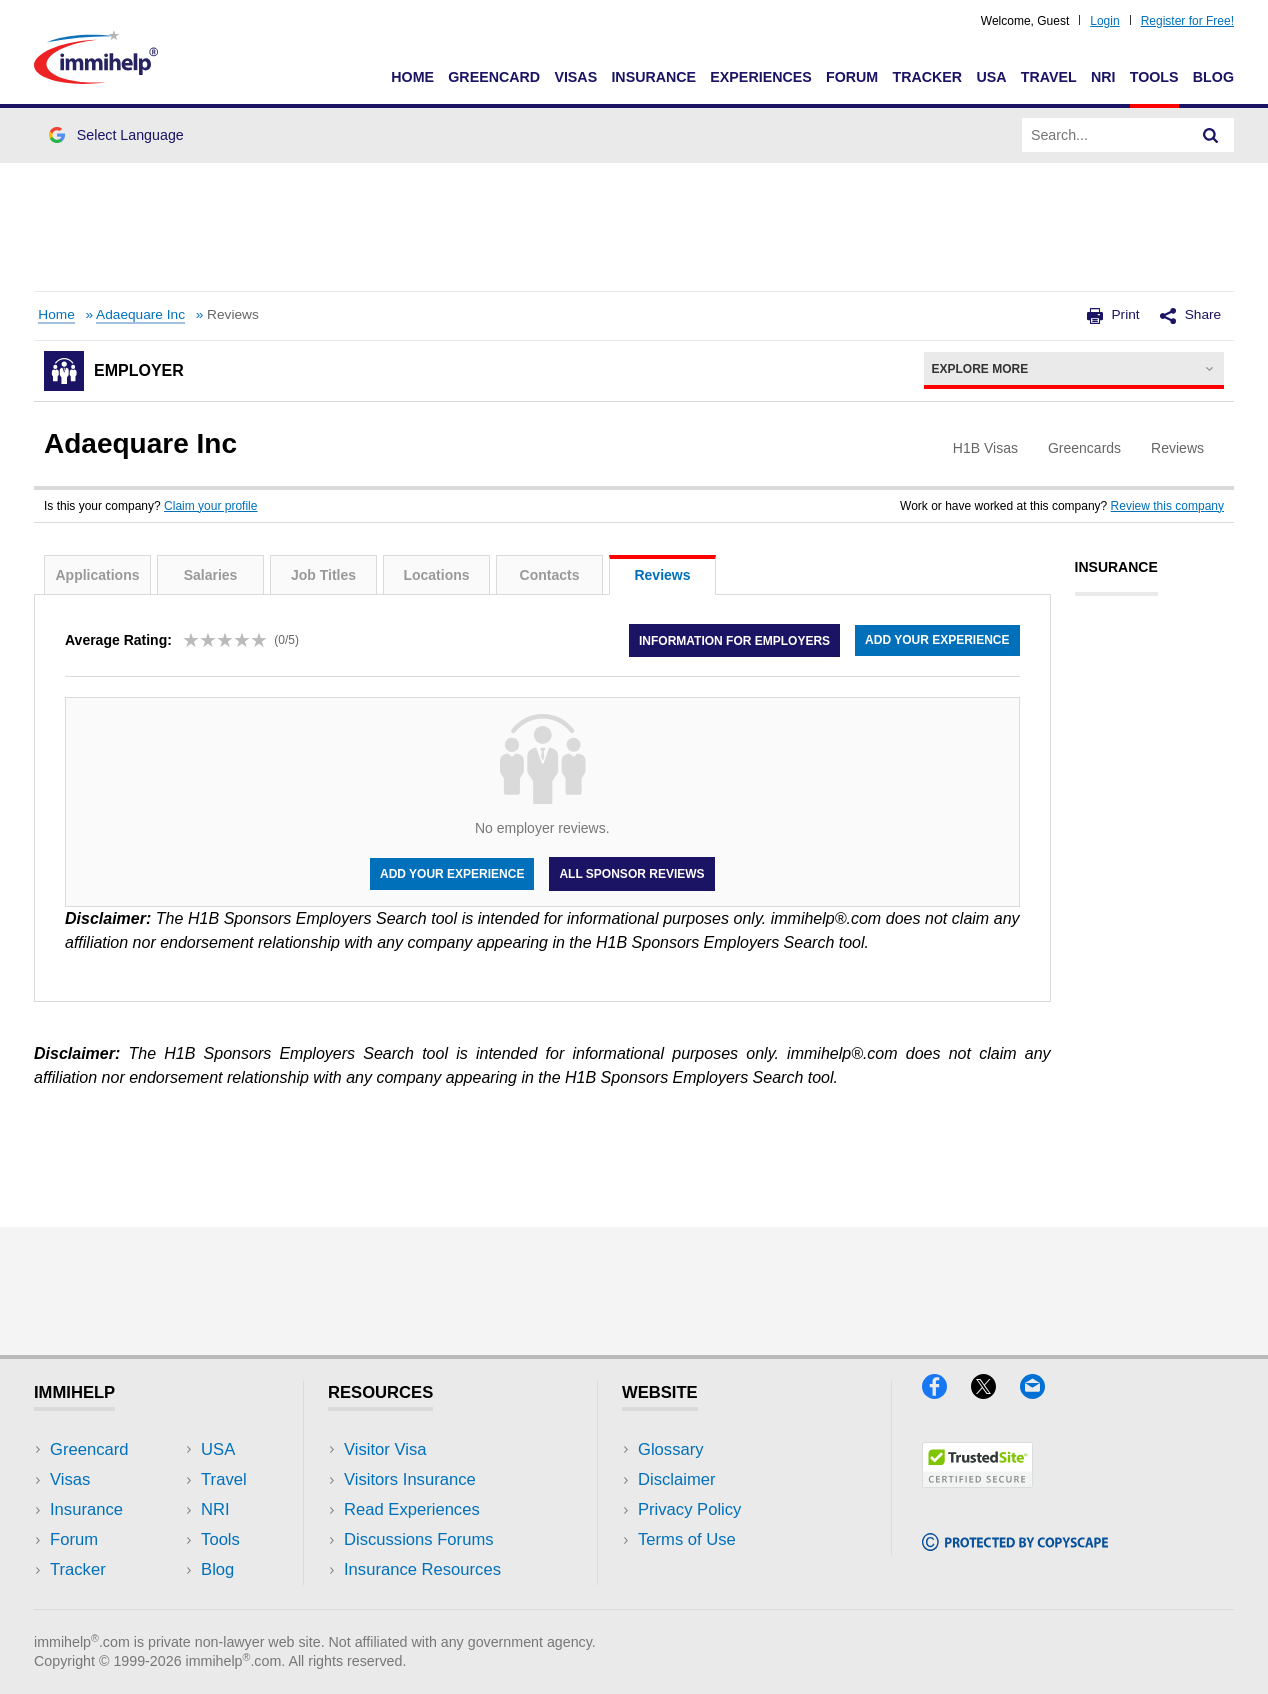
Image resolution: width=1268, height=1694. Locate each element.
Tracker (927, 77)
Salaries (211, 575)
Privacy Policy (689, 1509)
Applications (97, 575)
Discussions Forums (419, 1539)
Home (412, 77)
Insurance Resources (422, 1569)
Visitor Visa (385, 1449)
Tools (1154, 77)
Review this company (1167, 506)
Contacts (550, 575)
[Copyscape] (1015, 1544)
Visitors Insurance (410, 1479)
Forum (852, 77)
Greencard (494, 77)
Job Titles (323, 575)
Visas (575, 77)
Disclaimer (677, 1479)
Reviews (662, 575)
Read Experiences (412, 1509)
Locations (436, 575)
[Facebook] (946, 1392)
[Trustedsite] (977, 1481)
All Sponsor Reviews (631, 874)
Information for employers (734, 640)
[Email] (1042, 1392)
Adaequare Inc (140, 314)
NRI (1103, 77)
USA (991, 77)
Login (1104, 21)
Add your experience (937, 640)
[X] (995, 1392)
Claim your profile (210, 506)
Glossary (671, 1449)
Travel (1049, 77)
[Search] (1211, 135)
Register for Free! (1187, 21)
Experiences (760, 77)
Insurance (653, 77)
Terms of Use (687, 1539)
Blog (1213, 77)
